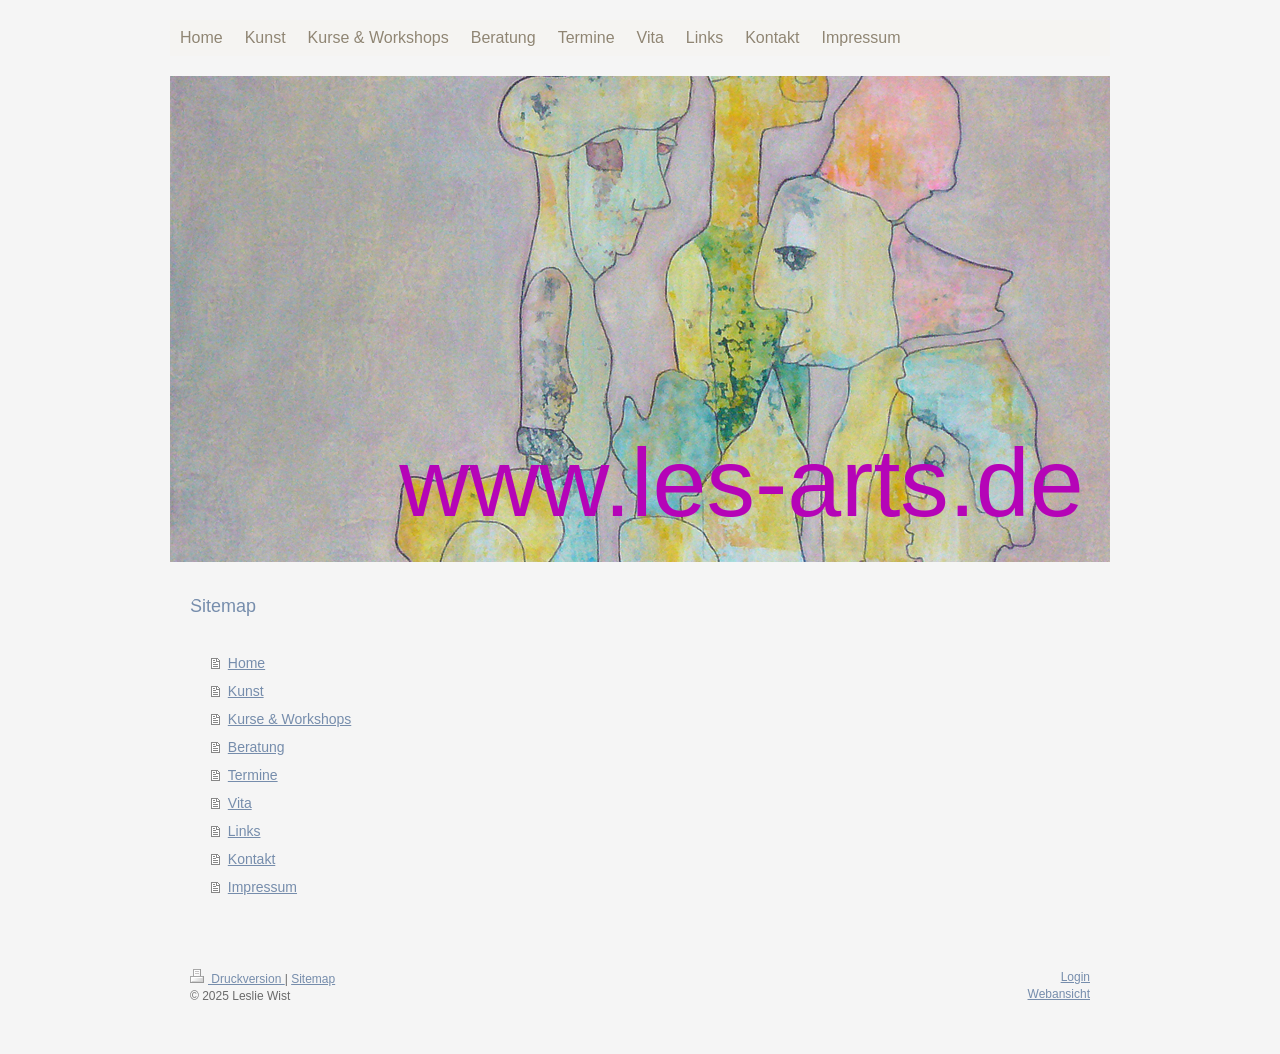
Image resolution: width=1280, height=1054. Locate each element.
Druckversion (237, 979)
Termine (253, 775)
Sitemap (313, 979)
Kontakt (251, 859)
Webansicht (1059, 994)
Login (1075, 977)
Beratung (256, 747)
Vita (240, 803)
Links (244, 831)
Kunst (246, 691)
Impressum (262, 887)
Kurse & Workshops (289, 719)
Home (246, 663)
